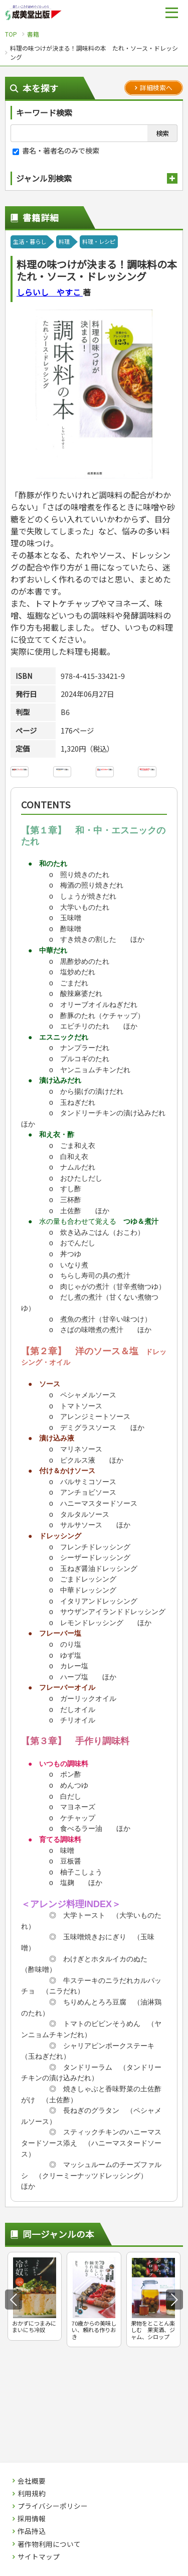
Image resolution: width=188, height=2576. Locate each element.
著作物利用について (49, 2544)
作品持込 (32, 2531)
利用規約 (32, 2493)
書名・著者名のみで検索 (56, 150)
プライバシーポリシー (53, 2506)
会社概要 (32, 2481)
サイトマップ (39, 2556)
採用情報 (32, 2518)
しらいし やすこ (50, 292)
